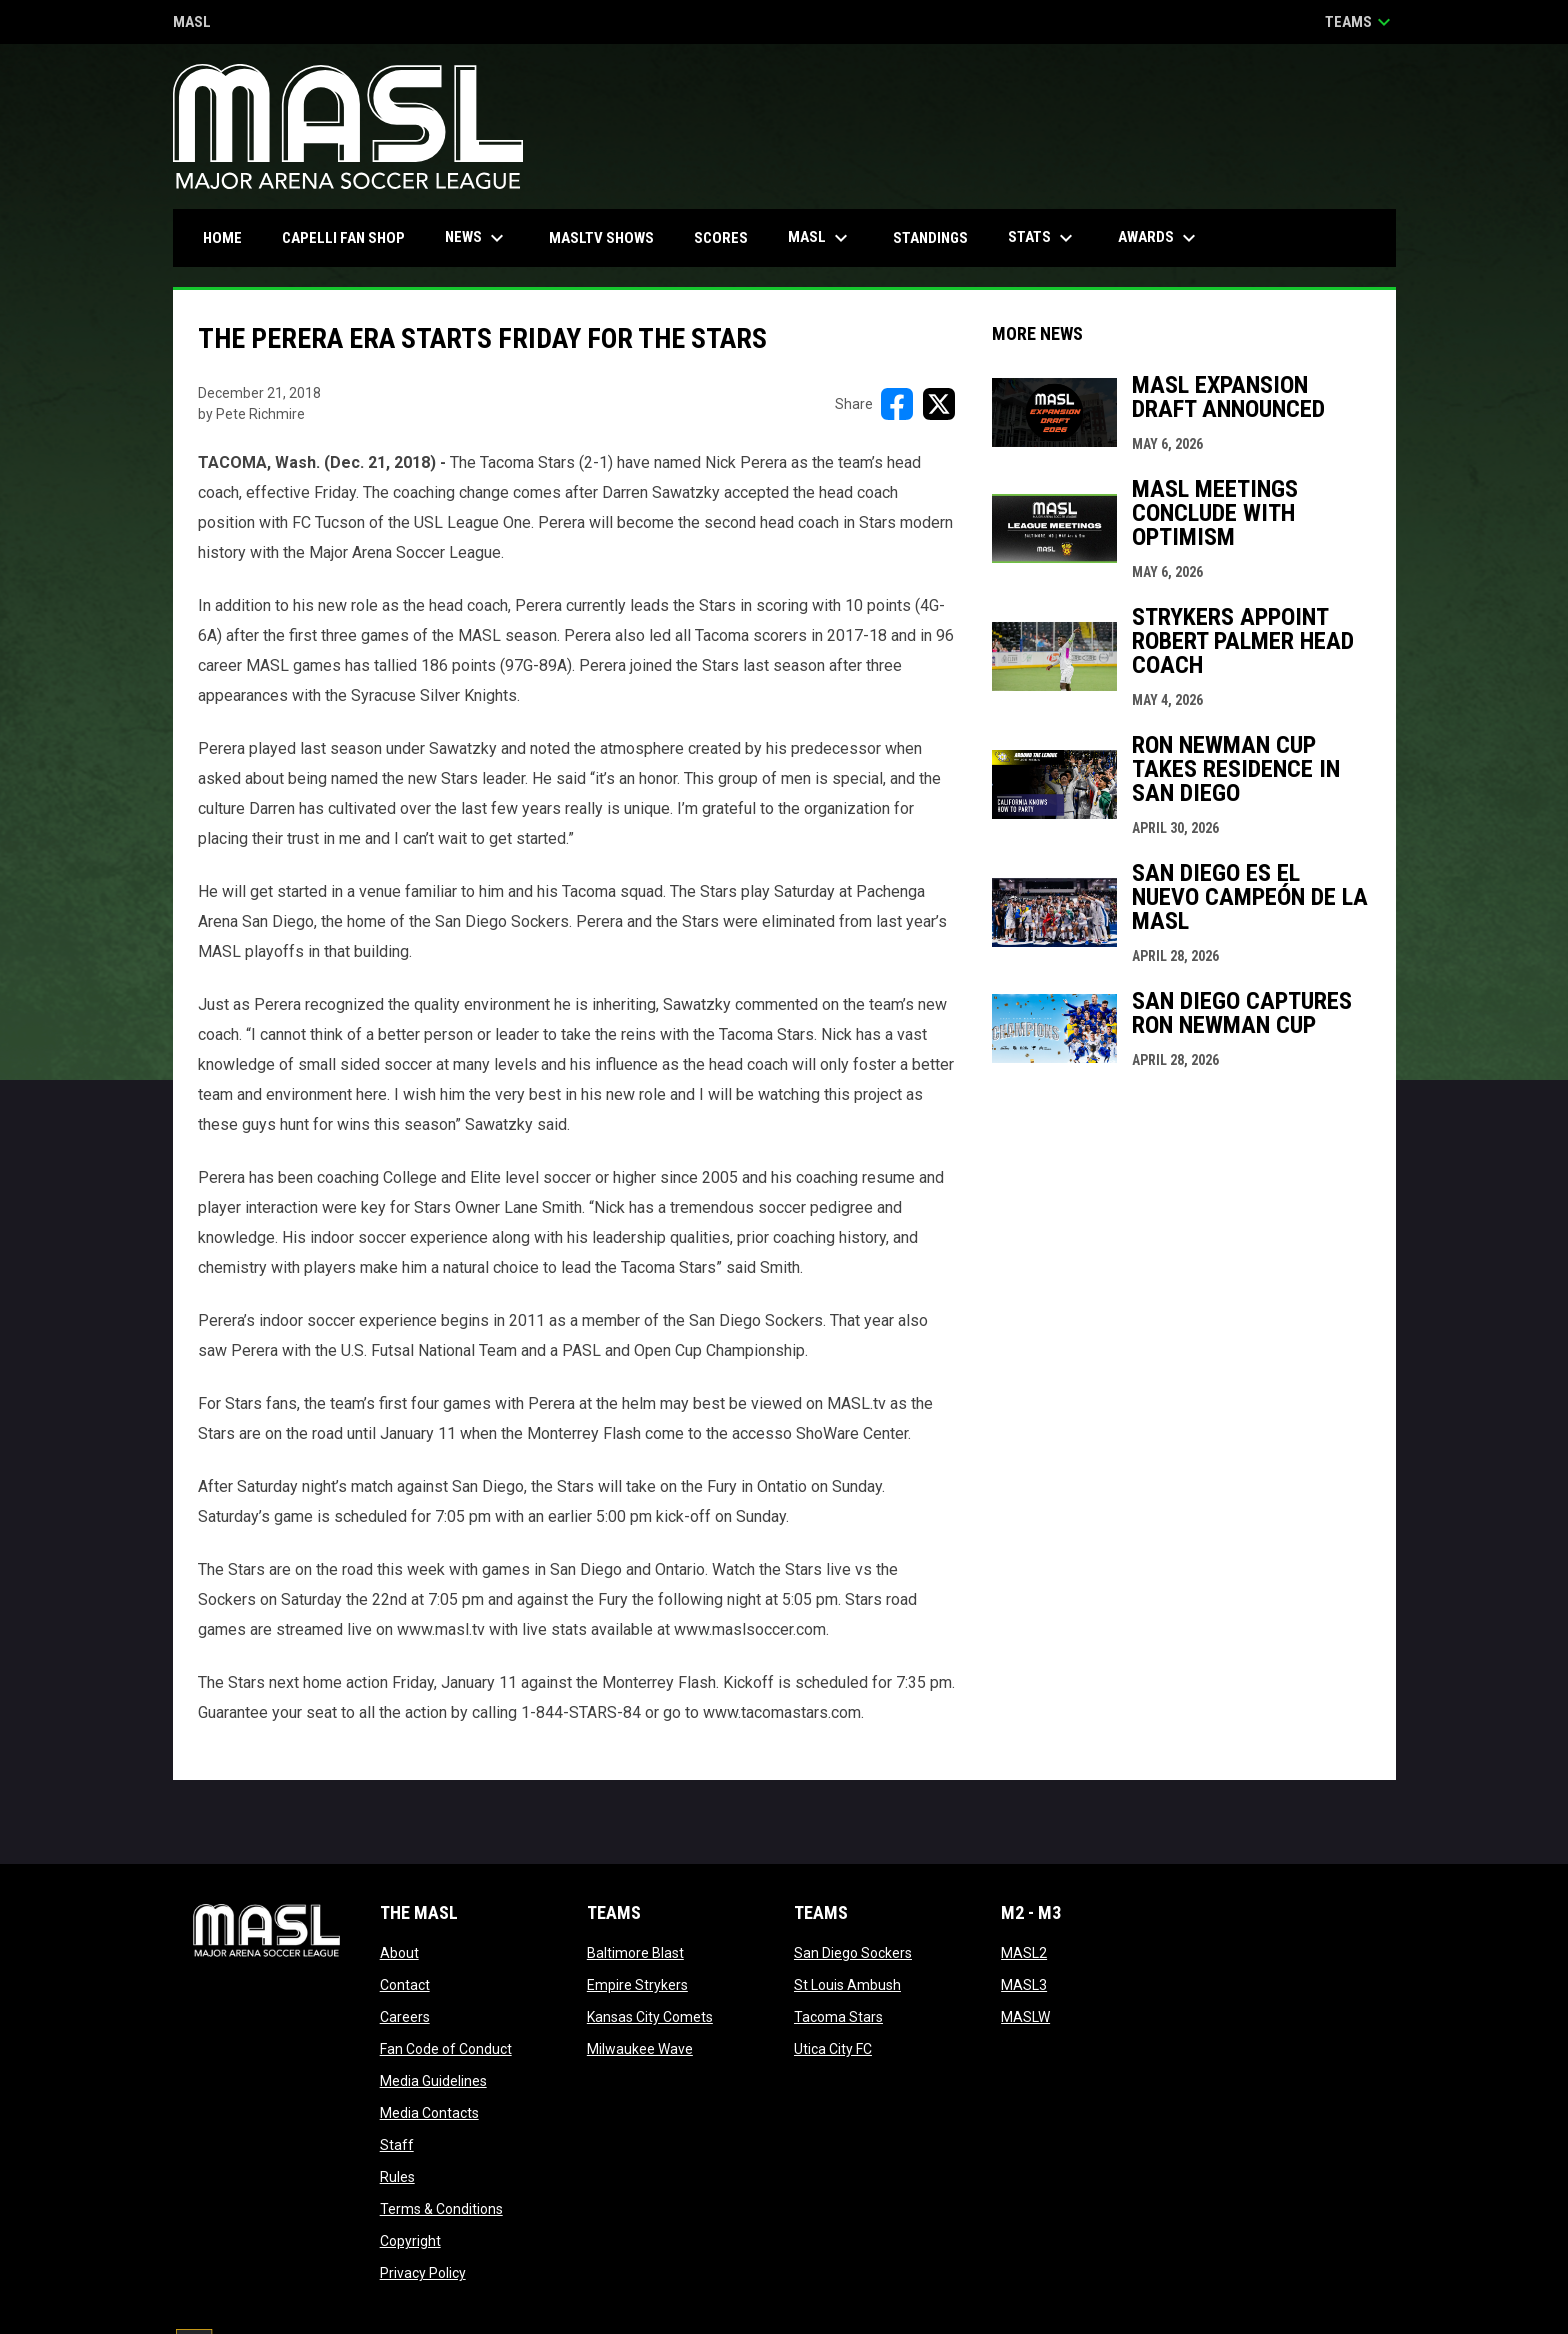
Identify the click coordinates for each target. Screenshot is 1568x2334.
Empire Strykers (637, 1985)
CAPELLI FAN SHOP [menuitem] (351, 237)
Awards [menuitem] (1159, 238)
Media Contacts (429, 2113)
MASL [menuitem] (820, 238)
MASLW (1025, 2017)
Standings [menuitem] (930, 238)
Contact (405, 1985)
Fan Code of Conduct (446, 2049)
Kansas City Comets (650, 2017)
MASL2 (1024, 1953)
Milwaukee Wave (640, 2049)
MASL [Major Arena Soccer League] (192, 23)
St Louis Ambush (847, 1985)
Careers (405, 2017)
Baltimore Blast (635, 1953)
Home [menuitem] (222, 238)
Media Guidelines (433, 2081)
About (399, 1953)
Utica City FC (833, 2049)
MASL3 (1024, 1985)
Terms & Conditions (441, 2209)
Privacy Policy (423, 2273)
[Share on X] (939, 404)
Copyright (410, 2241)
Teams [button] (1360, 22)
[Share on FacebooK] (897, 404)
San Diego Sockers (853, 1953)
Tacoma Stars (838, 2017)
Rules (397, 2177)
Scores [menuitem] (721, 238)
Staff (397, 2145)
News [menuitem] (477, 238)
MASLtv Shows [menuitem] (601, 238)
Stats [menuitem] (1043, 238)
